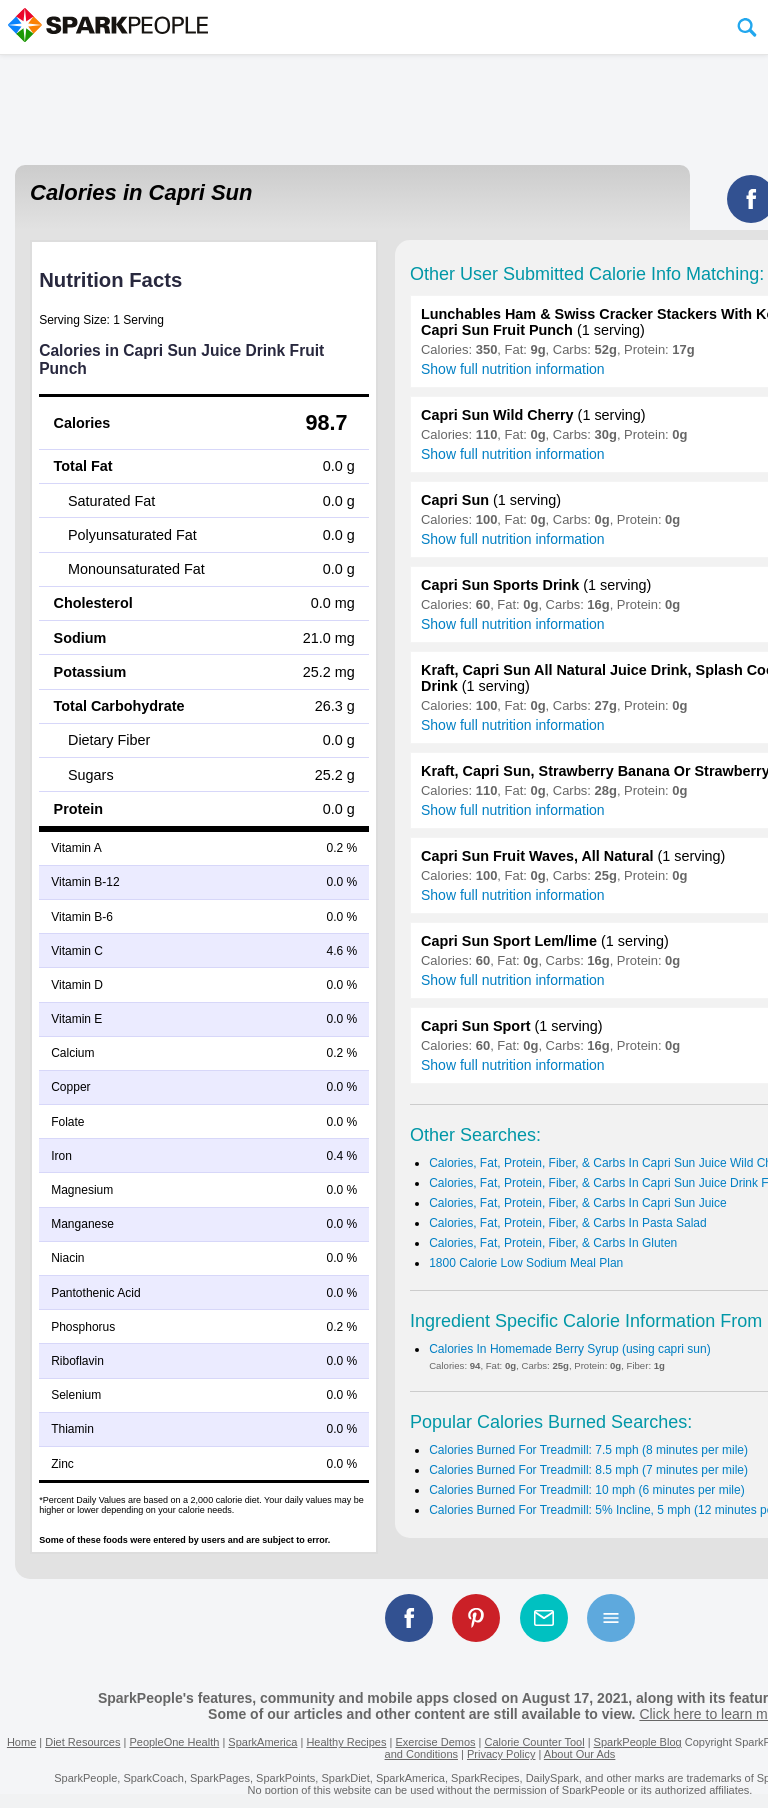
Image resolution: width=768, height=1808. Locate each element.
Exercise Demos (435, 1742)
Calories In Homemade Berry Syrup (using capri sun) (569, 1349)
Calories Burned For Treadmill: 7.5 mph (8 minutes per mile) (588, 1450)
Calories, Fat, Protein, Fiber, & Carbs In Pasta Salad (567, 1223)
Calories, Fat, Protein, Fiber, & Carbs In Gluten (553, 1243)
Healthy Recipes (346, 1742)
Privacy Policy (501, 1754)
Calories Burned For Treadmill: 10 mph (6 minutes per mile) (586, 1490)
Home (21, 1742)
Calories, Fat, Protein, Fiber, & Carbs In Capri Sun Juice (577, 1203)
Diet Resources (82, 1742)
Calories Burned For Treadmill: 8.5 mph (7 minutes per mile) (588, 1470)
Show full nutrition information (513, 369)
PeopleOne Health (174, 1742)
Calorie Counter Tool (535, 1742)
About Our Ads (580, 1754)
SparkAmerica (262, 1742)
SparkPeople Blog (638, 1742)
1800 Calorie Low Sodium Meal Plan (526, 1263)
